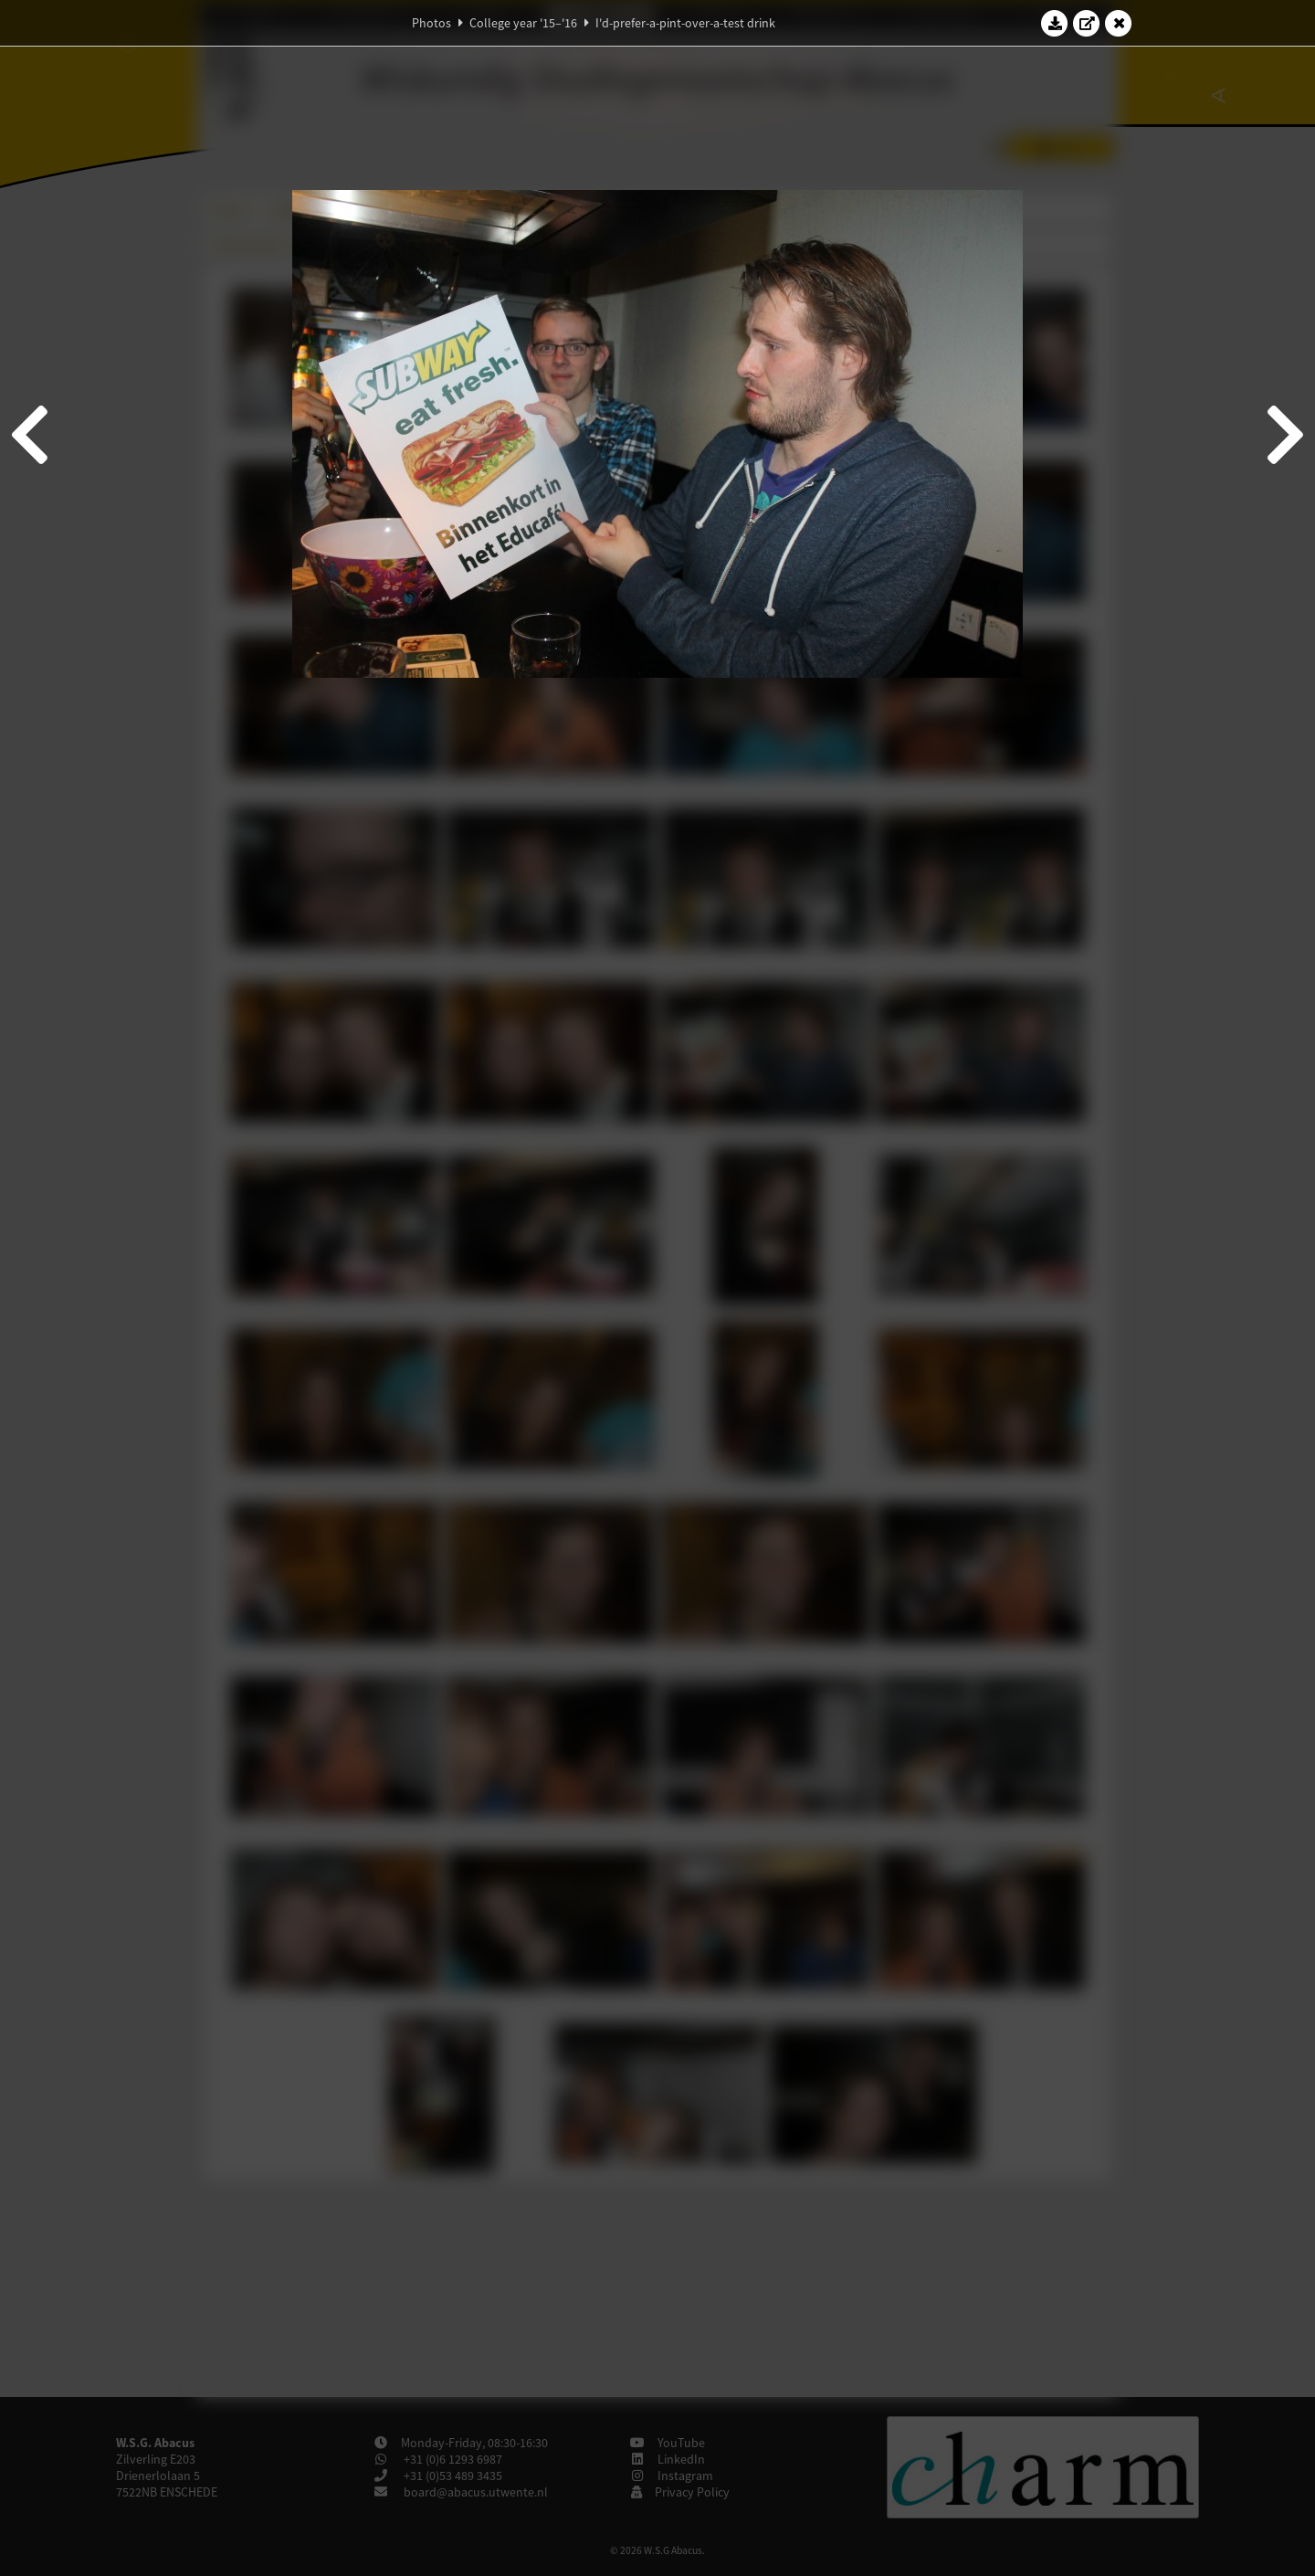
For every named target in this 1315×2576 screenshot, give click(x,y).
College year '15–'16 (523, 23)
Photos (431, 23)
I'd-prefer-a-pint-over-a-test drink (685, 23)
